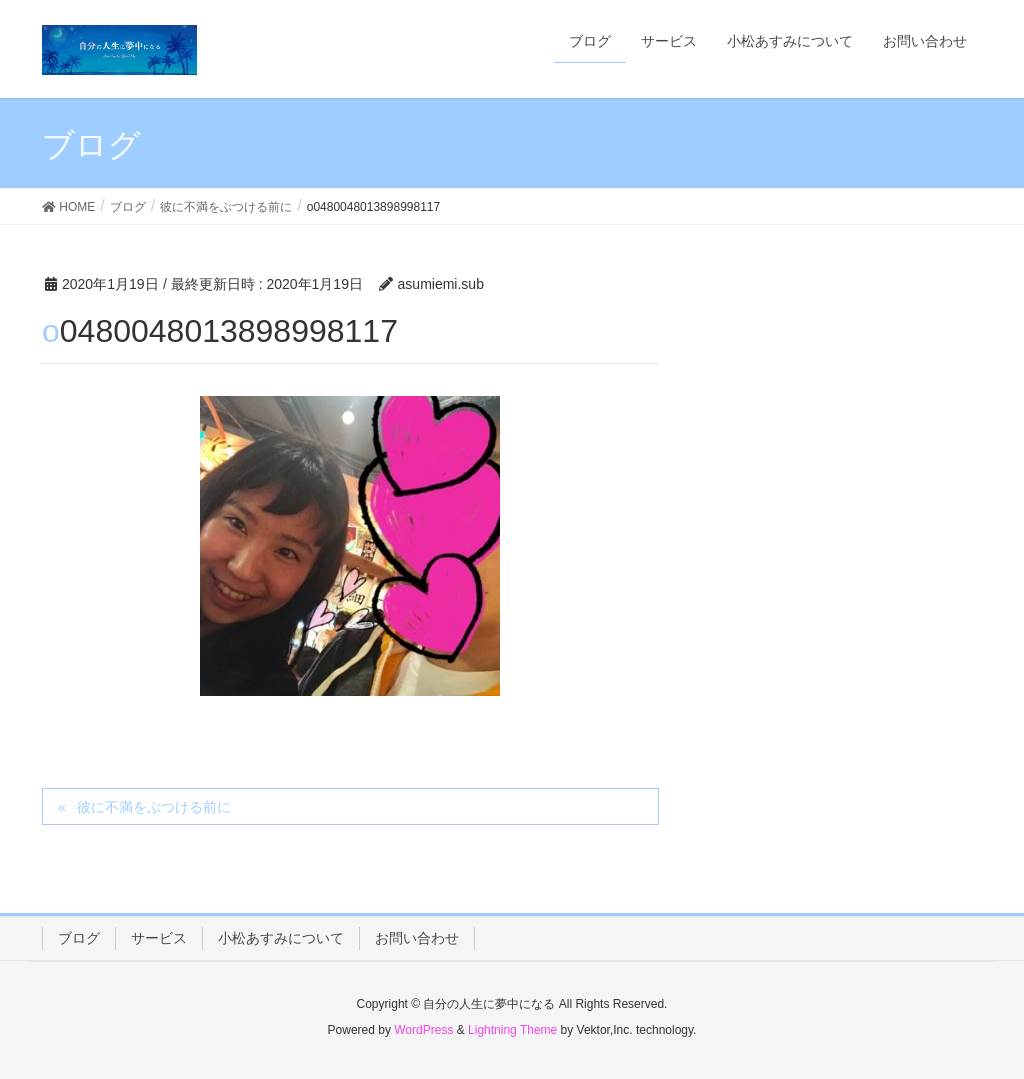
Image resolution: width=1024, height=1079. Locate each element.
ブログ (79, 938)
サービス (159, 938)
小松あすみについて (281, 938)
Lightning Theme (512, 1030)
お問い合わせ (417, 938)
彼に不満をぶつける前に (154, 807)
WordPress (423, 1030)
